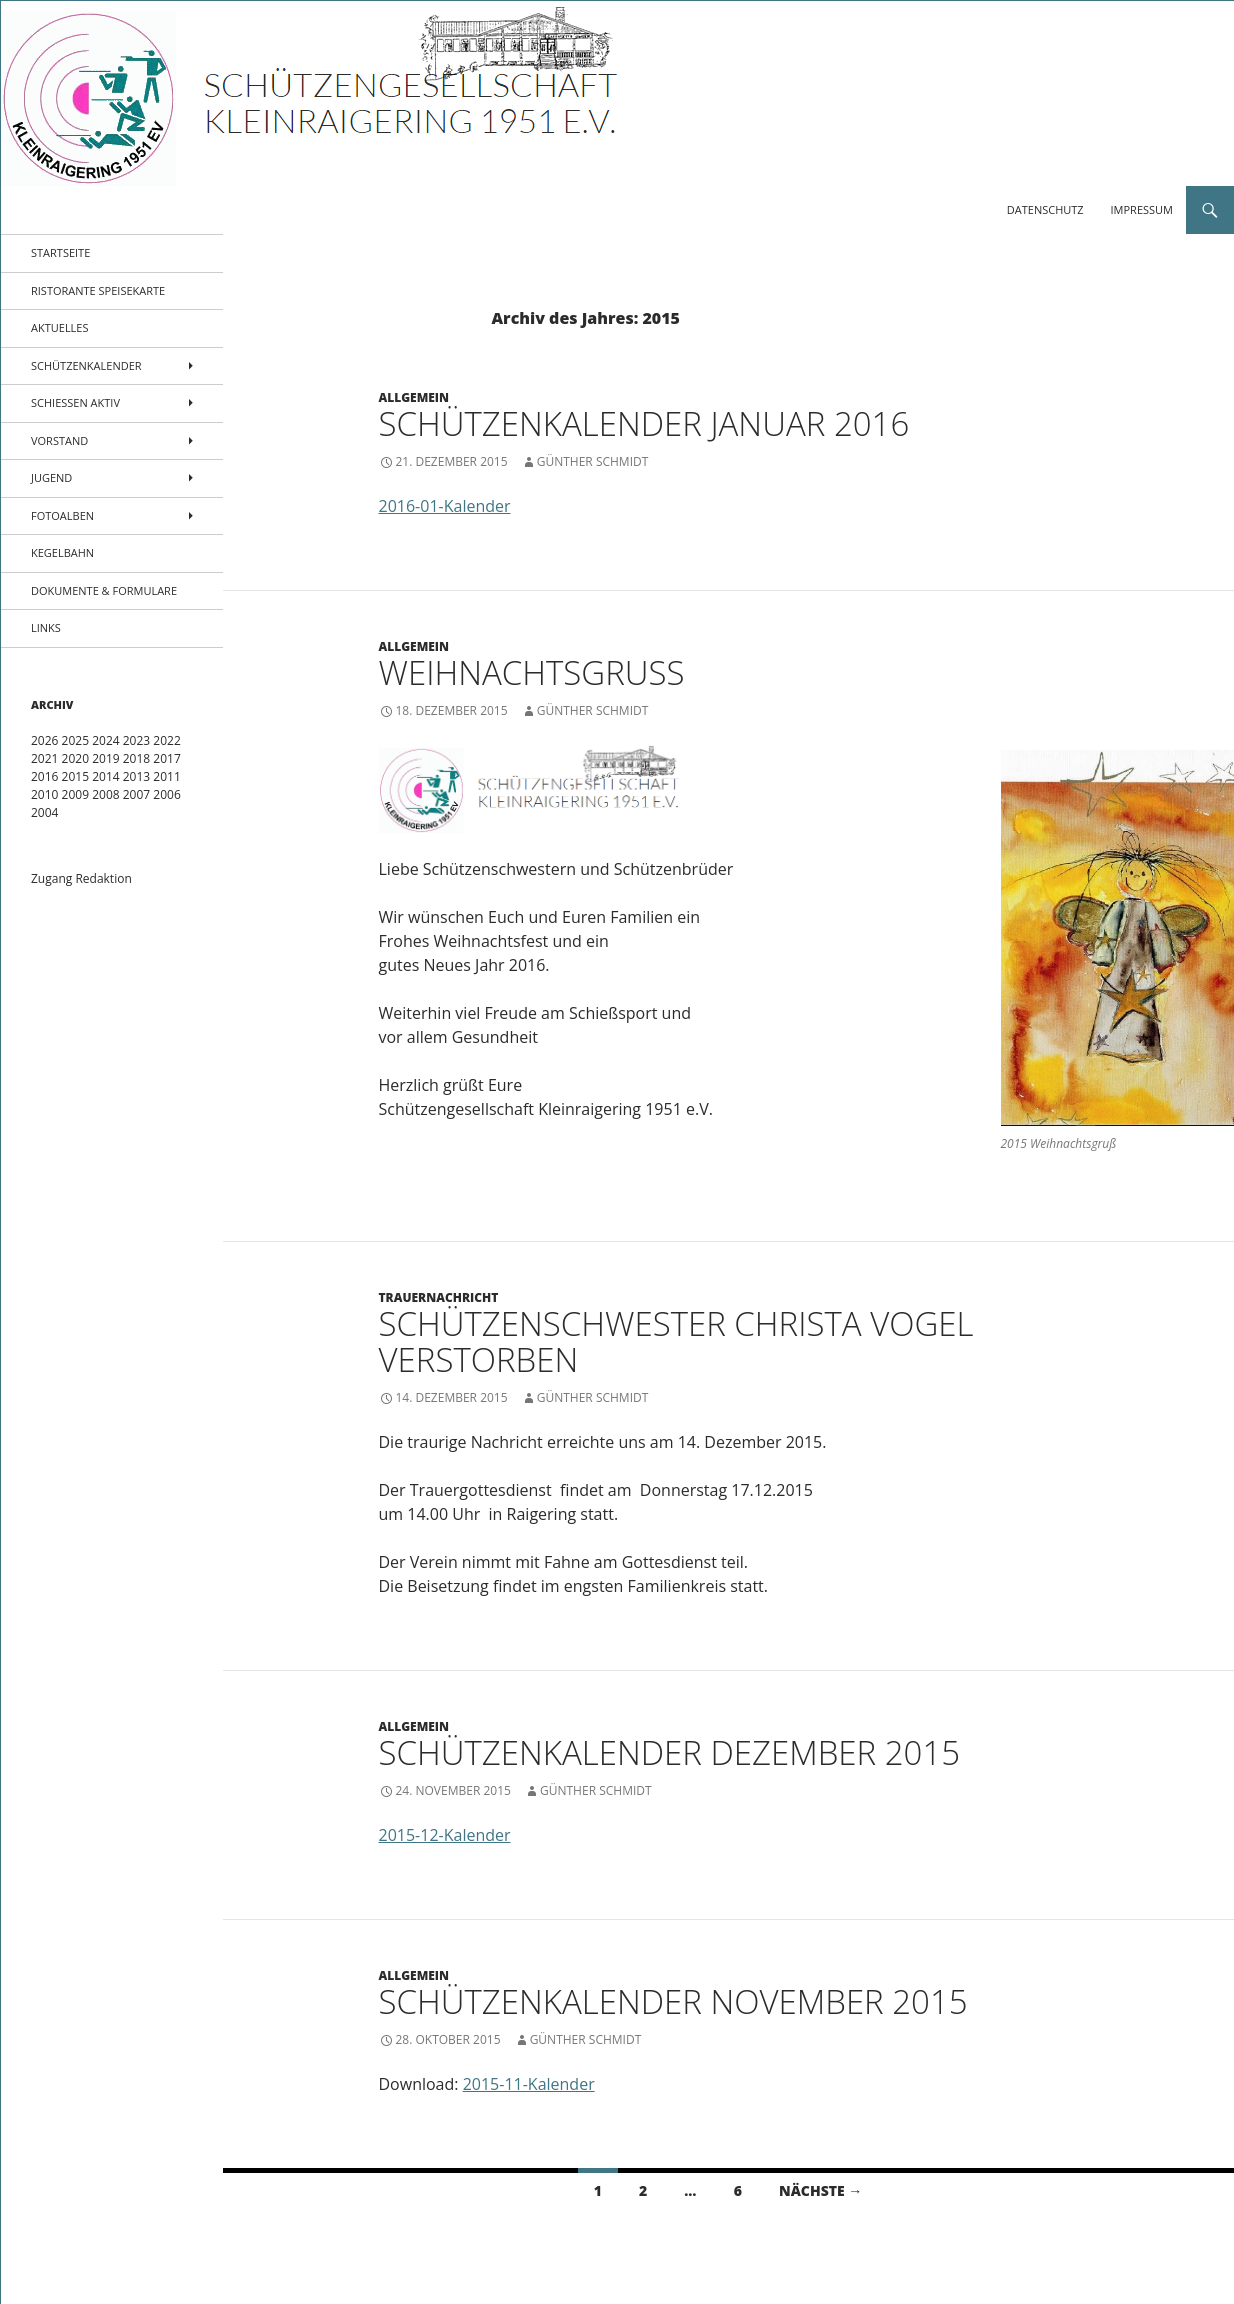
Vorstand (59, 440)
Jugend (51, 477)
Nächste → (820, 2190)
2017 (166, 758)
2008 (105, 794)
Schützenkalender (86, 365)
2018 (136, 758)
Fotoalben (62, 515)
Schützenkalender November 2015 (673, 2001)
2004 (44, 812)
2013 (136, 776)
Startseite (60, 252)
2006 (166, 794)
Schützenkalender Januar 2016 (644, 423)
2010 (44, 794)
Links (46, 627)
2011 (166, 776)
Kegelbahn (62, 552)
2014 (105, 776)
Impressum (1142, 209)
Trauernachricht (439, 1297)
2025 (75, 740)
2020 (75, 758)
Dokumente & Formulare (104, 590)
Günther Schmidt (593, 461)
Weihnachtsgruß (532, 672)
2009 (75, 794)
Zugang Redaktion (81, 878)
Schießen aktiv (75, 402)
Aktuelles (60, 327)
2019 (105, 758)
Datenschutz (1045, 209)
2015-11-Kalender (529, 2084)
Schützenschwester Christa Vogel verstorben (676, 1341)
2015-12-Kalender (445, 1835)
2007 (136, 794)
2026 (44, 740)
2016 (44, 776)
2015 (75, 776)
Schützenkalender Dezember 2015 (670, 1752)
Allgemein (414, 397)
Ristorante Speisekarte (98, 290)
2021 (44, 758)
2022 (166, 740)
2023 (136, 740)
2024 (105, 740)
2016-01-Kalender (445, 506)
